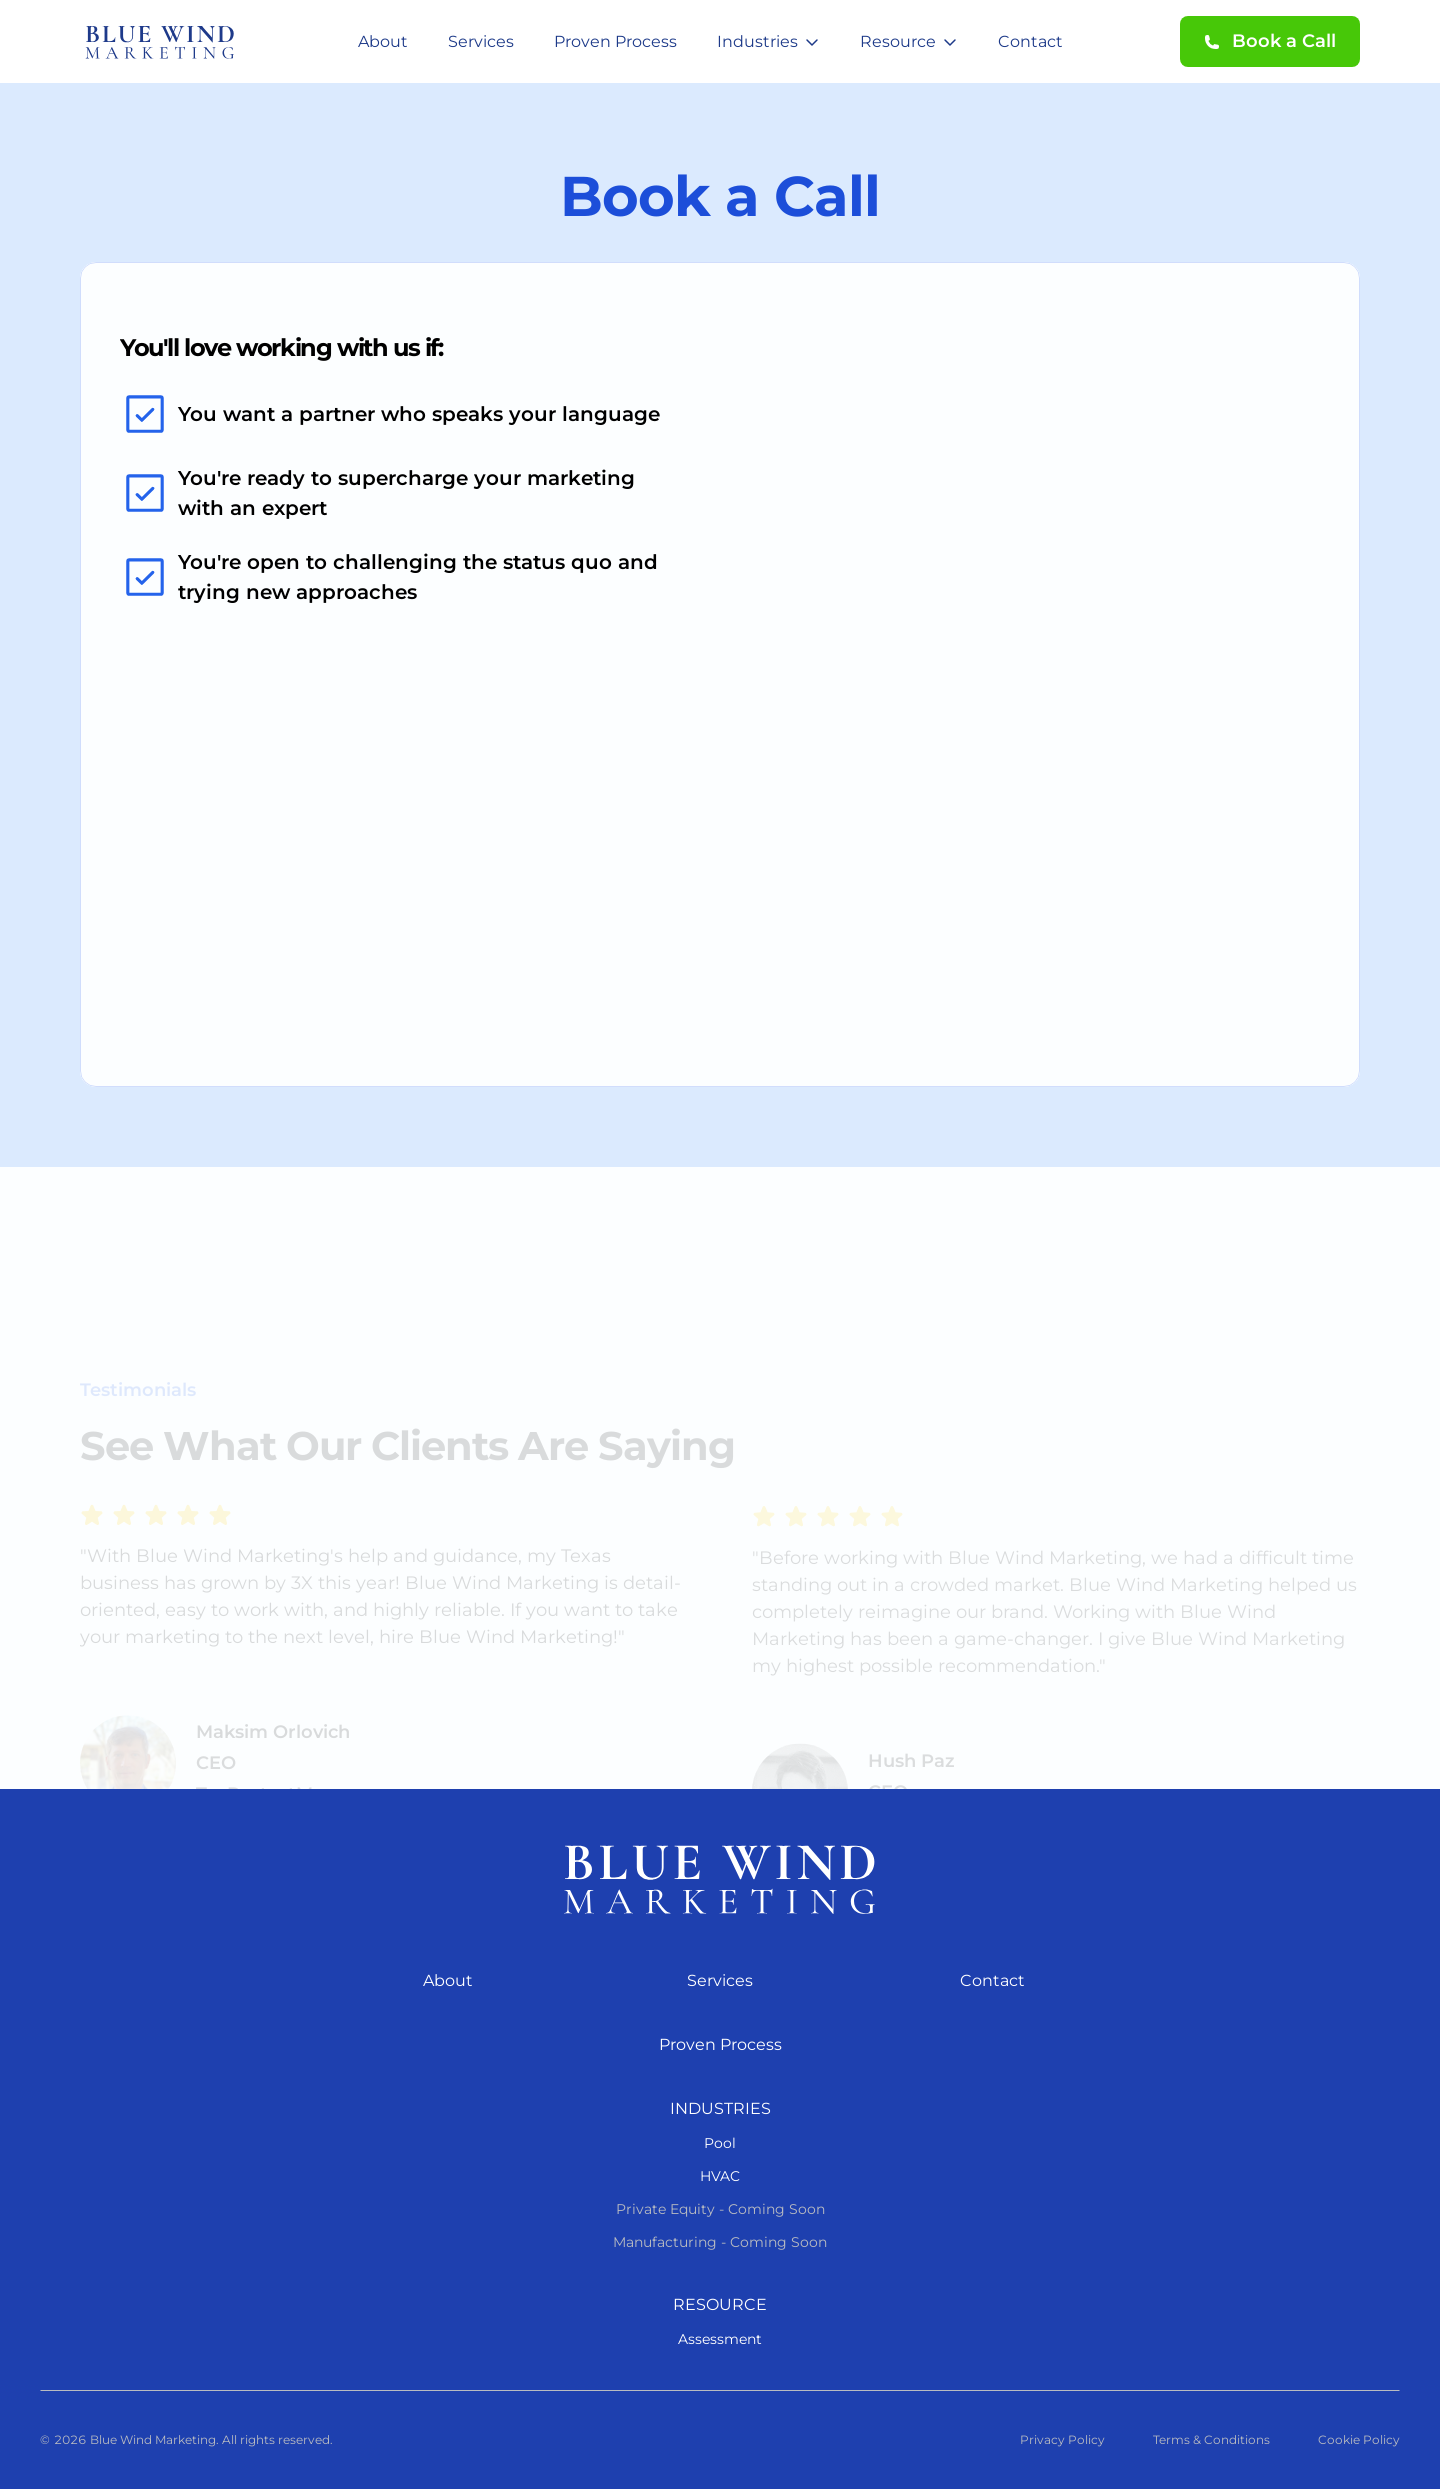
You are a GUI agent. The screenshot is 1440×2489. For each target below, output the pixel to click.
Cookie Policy (1359, 2439)
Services (481, 41)
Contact (1030, 41)
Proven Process (615, 41)
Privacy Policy (1062, 2439)
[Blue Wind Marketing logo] (720, 1879)
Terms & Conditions (1211, 2439)
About (383, 41)
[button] (1270, 41)
